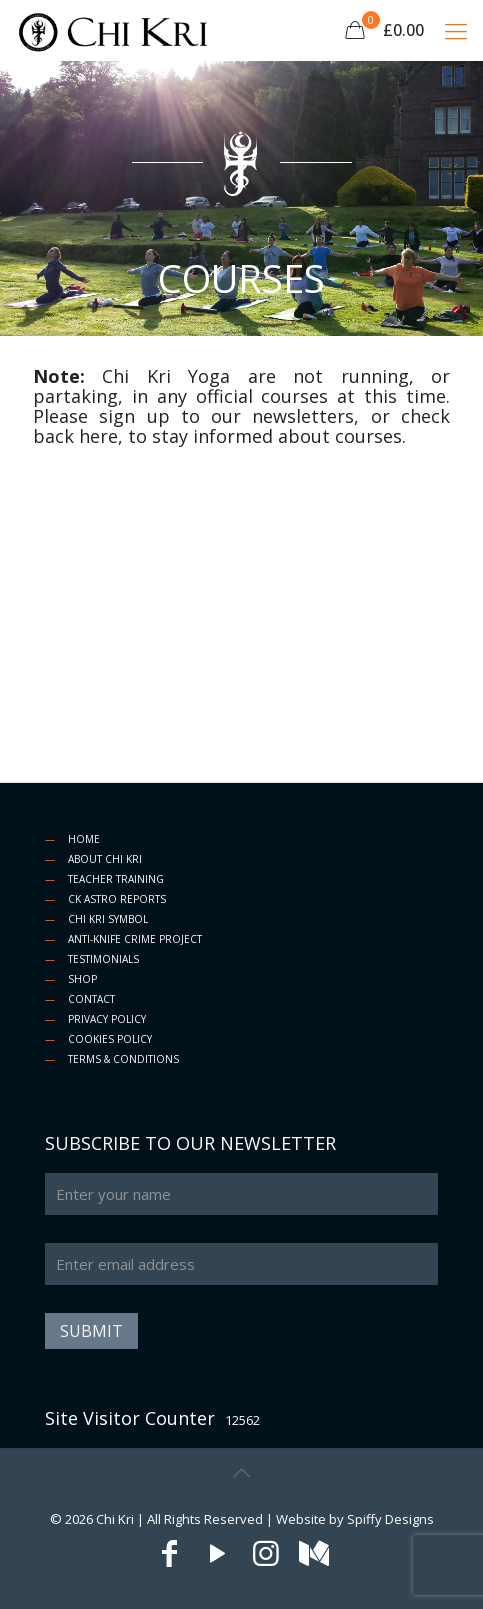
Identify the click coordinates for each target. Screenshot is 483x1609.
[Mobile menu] (456, 30)
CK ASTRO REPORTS (117, 899)
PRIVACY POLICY (107, 1019)
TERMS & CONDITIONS (123, 1059)
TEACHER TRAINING (116, 879)
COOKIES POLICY (110, 1039)
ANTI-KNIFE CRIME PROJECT (135, 939)
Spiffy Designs (390, 1519)
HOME (84, 839)
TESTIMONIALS (103, 959)
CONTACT (91, 999)
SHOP (82, 979)
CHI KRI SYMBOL (108, 919)
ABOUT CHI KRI (105, 859)
